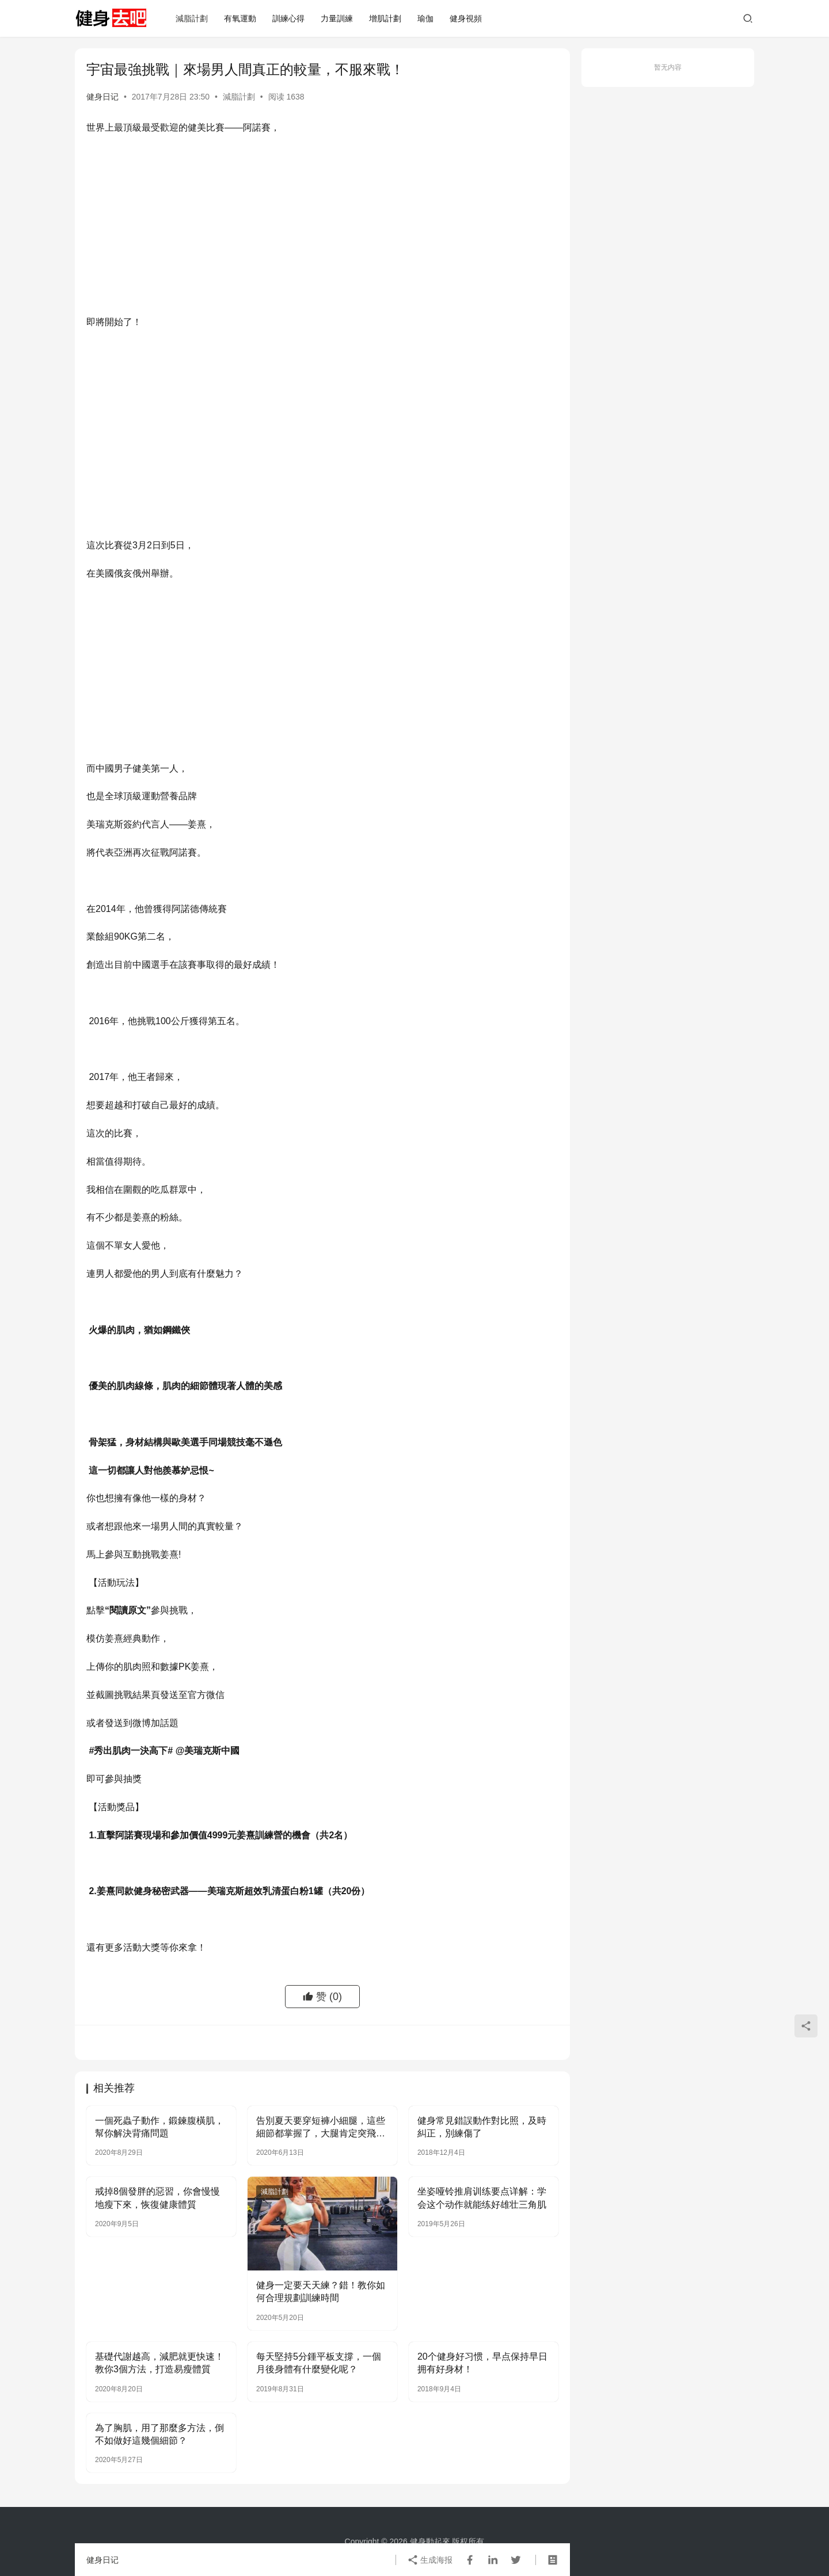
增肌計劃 (385, 18)
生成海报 (430, 2560)
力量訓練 (337, 18)
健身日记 (102, 96)
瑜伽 (425, 18)
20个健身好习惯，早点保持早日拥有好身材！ (482, 2363)
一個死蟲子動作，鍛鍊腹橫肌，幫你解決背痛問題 (159, 2127)
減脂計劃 (192, 18)
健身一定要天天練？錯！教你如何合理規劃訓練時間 (320, 2291)
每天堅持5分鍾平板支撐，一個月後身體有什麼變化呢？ (318, 2363)
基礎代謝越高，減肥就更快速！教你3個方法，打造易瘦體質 (159, 2363)
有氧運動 (240, 18)
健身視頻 (466, 18)
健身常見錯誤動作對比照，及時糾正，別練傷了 (481, 2127)
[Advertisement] (322, 227)
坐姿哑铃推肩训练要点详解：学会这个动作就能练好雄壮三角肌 (481, 2197)
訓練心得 (288, 18)
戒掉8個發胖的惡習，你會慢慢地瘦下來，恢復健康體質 (157, 2197)
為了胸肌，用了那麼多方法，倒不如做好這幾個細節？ (159, 2434)
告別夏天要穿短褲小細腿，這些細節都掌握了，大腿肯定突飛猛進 (320, 2128)
